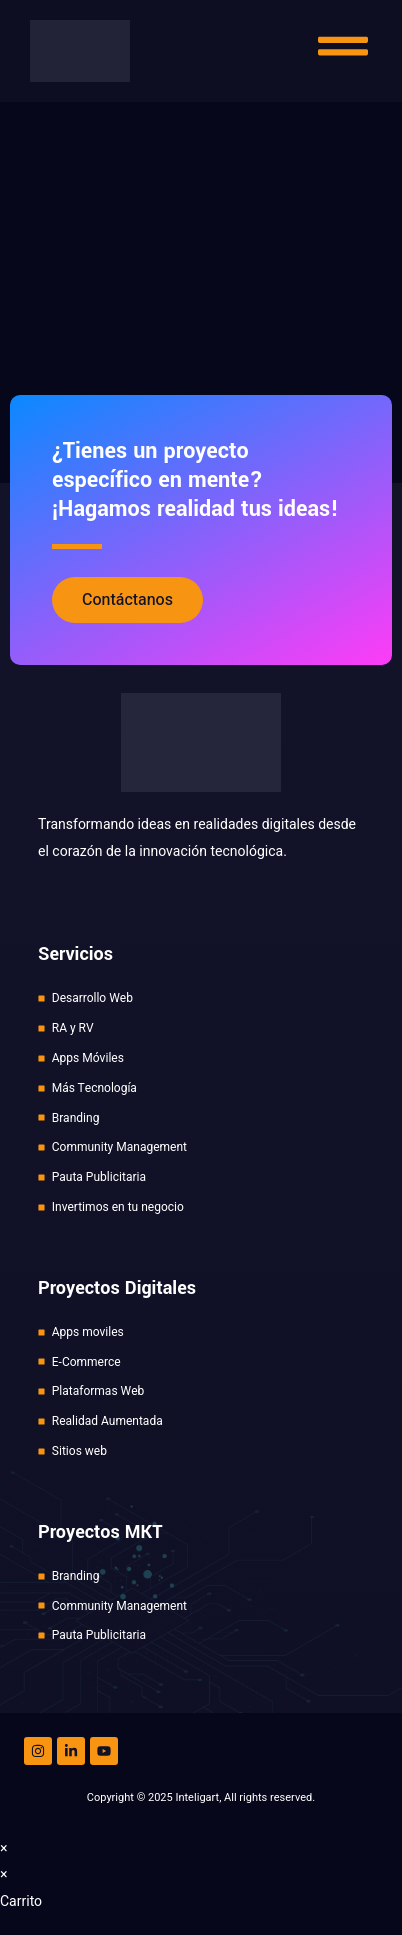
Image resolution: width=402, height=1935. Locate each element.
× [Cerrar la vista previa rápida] (4, 1848)
